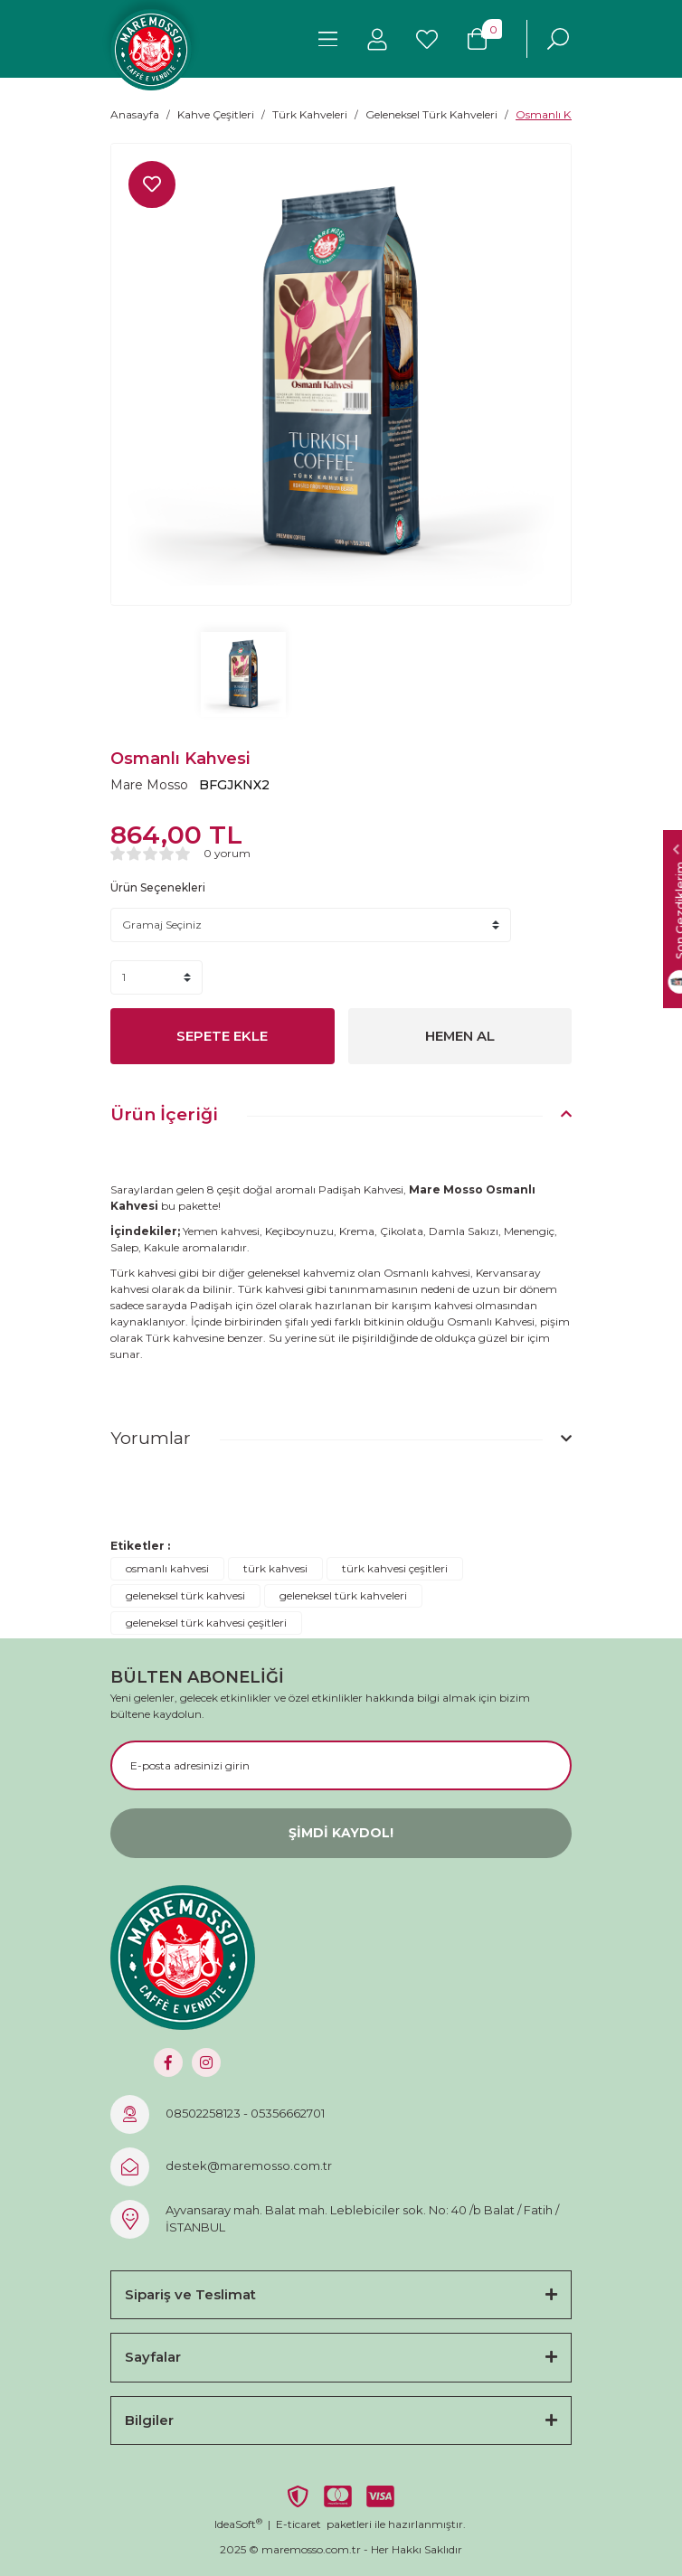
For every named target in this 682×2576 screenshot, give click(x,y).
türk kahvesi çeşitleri (395, 1568)
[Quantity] (156, 977)
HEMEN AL (460, 1035)
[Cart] (476, 39)
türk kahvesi (275, 1568)
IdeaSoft (238, 2524)
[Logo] (151, 49)
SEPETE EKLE (222, 1035)
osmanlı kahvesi (167, 1568)
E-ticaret (298, 2524)
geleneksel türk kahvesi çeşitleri (206, 1622)
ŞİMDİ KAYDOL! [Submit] (341, 1833)
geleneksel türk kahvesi (185, 1595)
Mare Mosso (149, 785)
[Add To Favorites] (151, 184)
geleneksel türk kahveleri (343, 1595)
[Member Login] (377, 39)
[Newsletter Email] (341, 1765)
